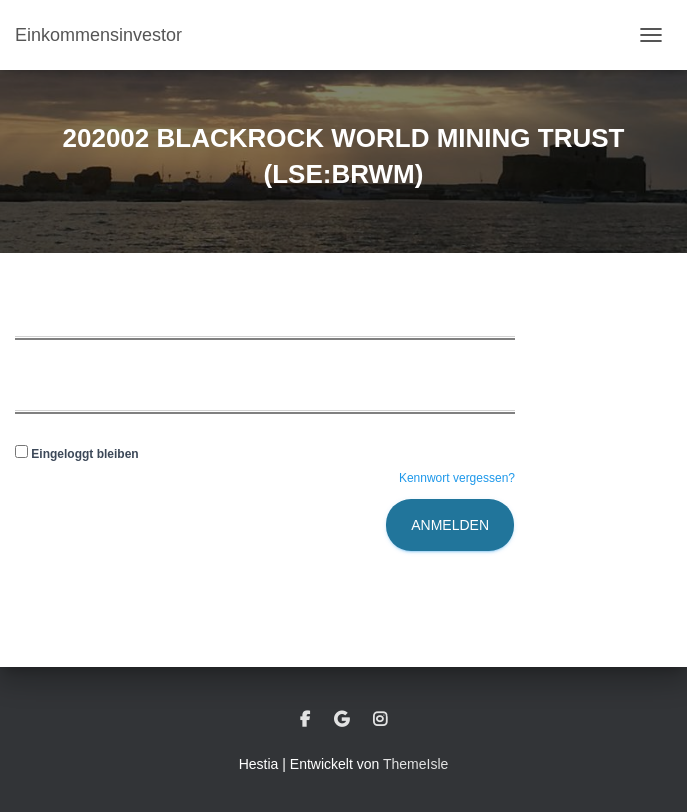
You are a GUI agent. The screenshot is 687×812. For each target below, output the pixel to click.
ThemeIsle (415, 764)
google (341, 720)
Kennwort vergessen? (457, 478)
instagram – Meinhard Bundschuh (380, 720)
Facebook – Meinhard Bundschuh (305, 720)
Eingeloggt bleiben (77, 454)
